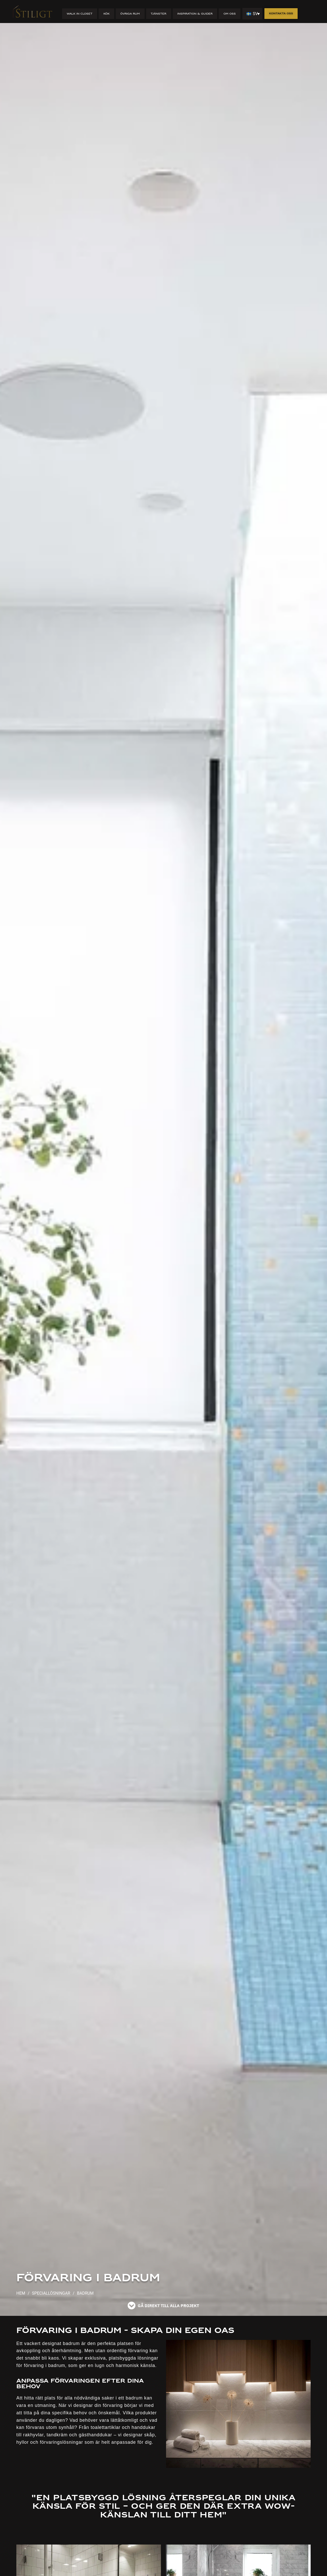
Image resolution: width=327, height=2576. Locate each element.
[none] (252, 13)
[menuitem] (252, 13)
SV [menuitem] (255, 13)
